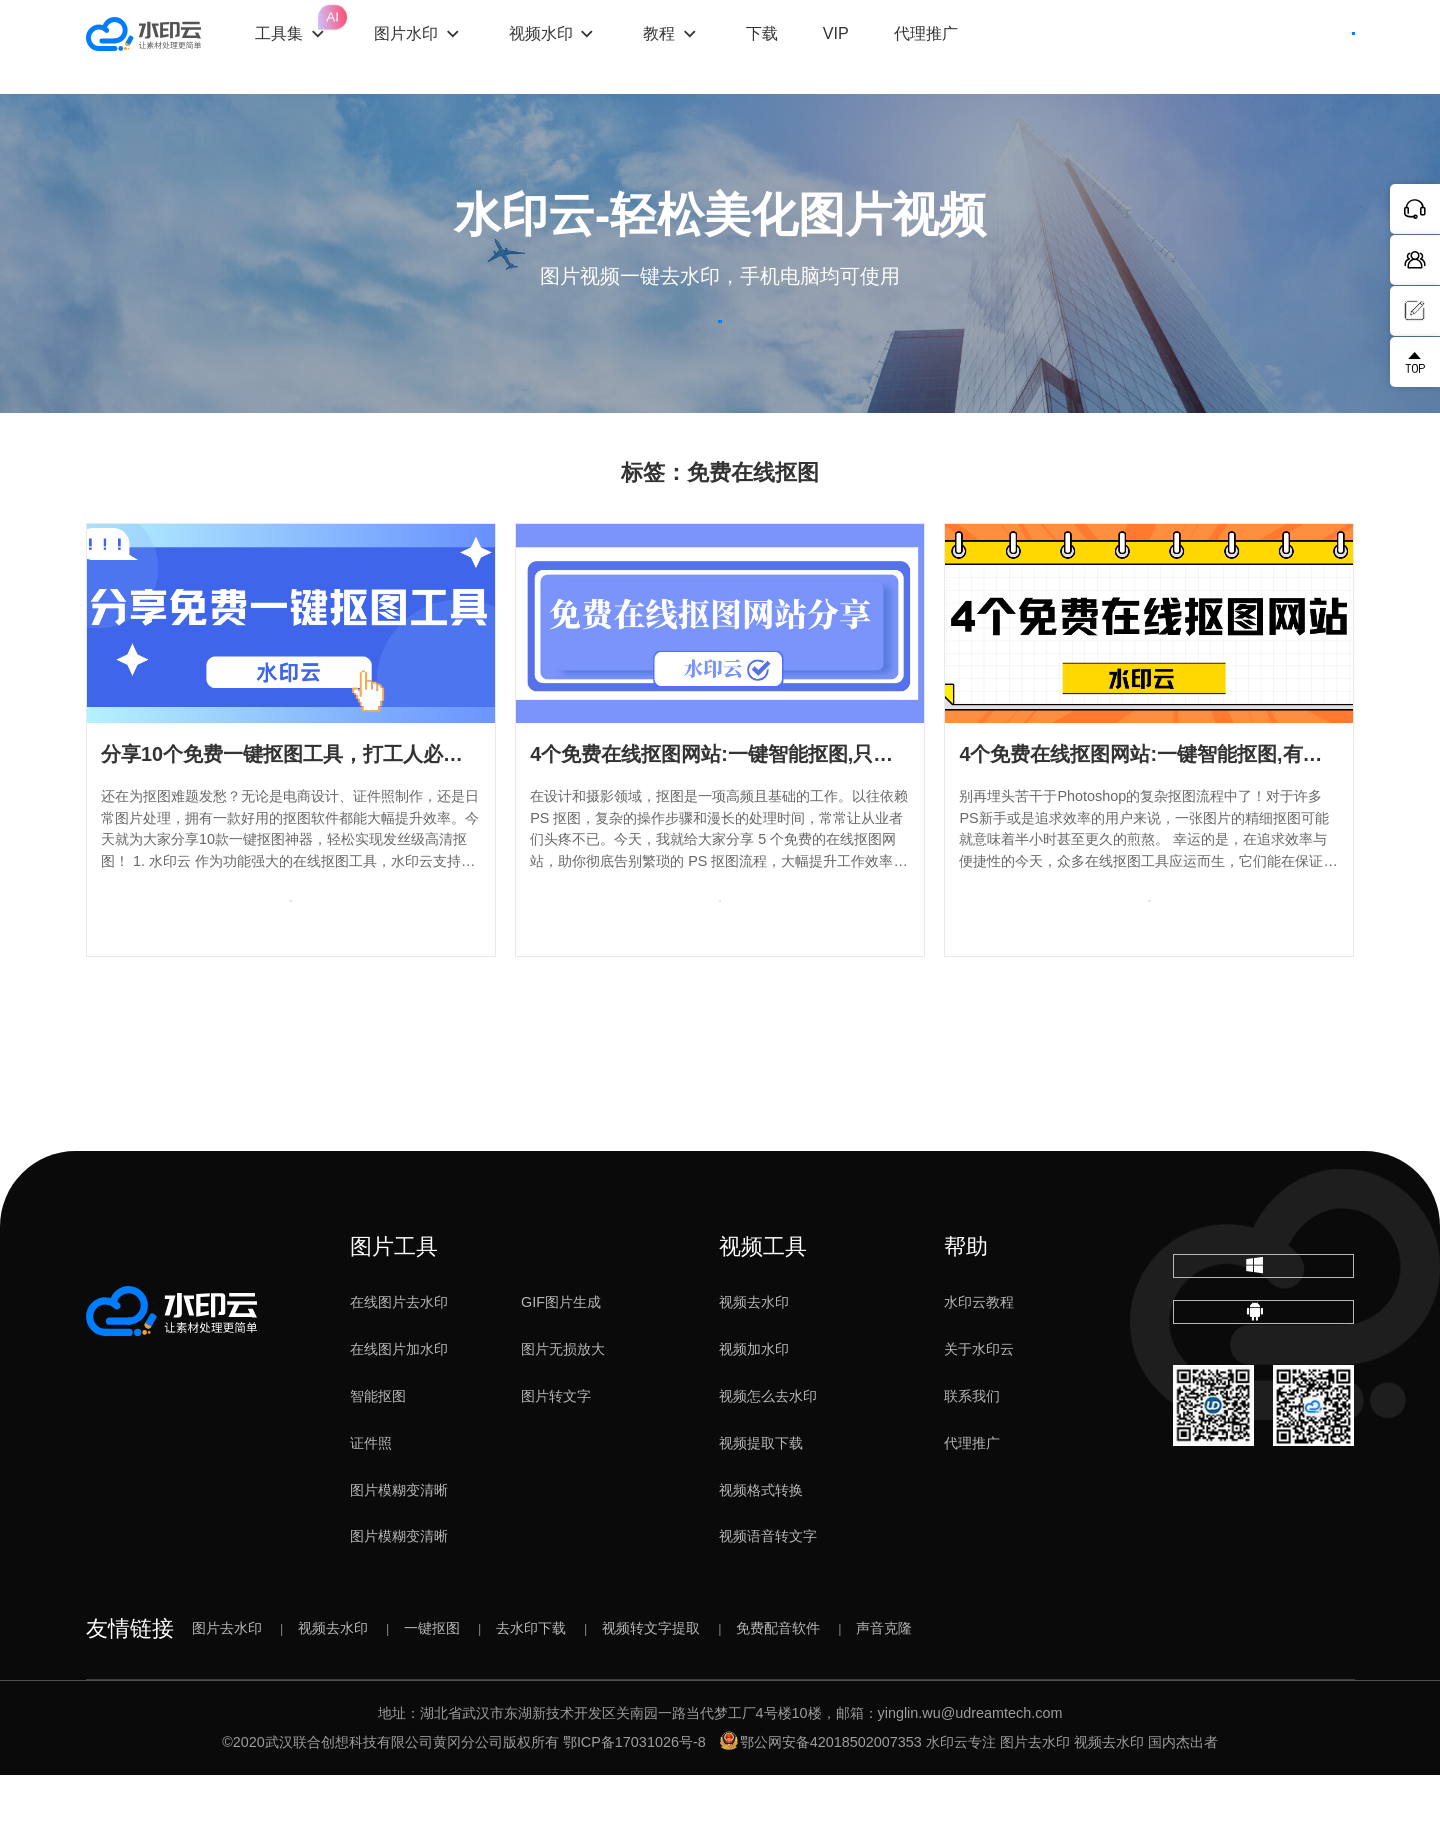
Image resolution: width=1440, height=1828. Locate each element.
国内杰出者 (1183, 1795)
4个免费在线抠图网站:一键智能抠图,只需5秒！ (737, 807)
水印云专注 (961, 1795)
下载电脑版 (1263, 1335)
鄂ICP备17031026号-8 (634, 1795)
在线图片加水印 (399, 1402)
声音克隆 (884, 1681)
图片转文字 (556, 1449)
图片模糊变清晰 (399, 1543)
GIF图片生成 (561, 1355)
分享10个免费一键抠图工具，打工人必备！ (292, 807)
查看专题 (291, 970)
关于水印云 (979, 1402)
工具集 (337, 29)
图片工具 (394, 1300)
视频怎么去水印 (768, 1449)
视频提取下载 (761, 1496)
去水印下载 (531, 1681)
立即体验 (720, 348)
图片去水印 (227, 1681)
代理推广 (972, 1496)
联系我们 (972, 1449)
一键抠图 (432, 1681)
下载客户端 (1299, 47)
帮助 (966, 1300)
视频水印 (585, 46)
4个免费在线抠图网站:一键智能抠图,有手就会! (1164, 807)
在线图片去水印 (399, 1355)
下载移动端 (1263, 1413)
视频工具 (763, 1300)
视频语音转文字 (768, 1589)
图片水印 (451, 46)
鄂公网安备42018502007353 (821, 1795)
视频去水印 (754, 1355)
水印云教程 (979, 1355)
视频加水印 (754, 1402)
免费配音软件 (778, 1681)
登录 (1183, 47)
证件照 (371, 1496)
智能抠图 (378, 1449)
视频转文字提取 (651, 1681)
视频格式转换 (761, 1543)
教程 (704, 46)
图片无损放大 (563, 1402)
